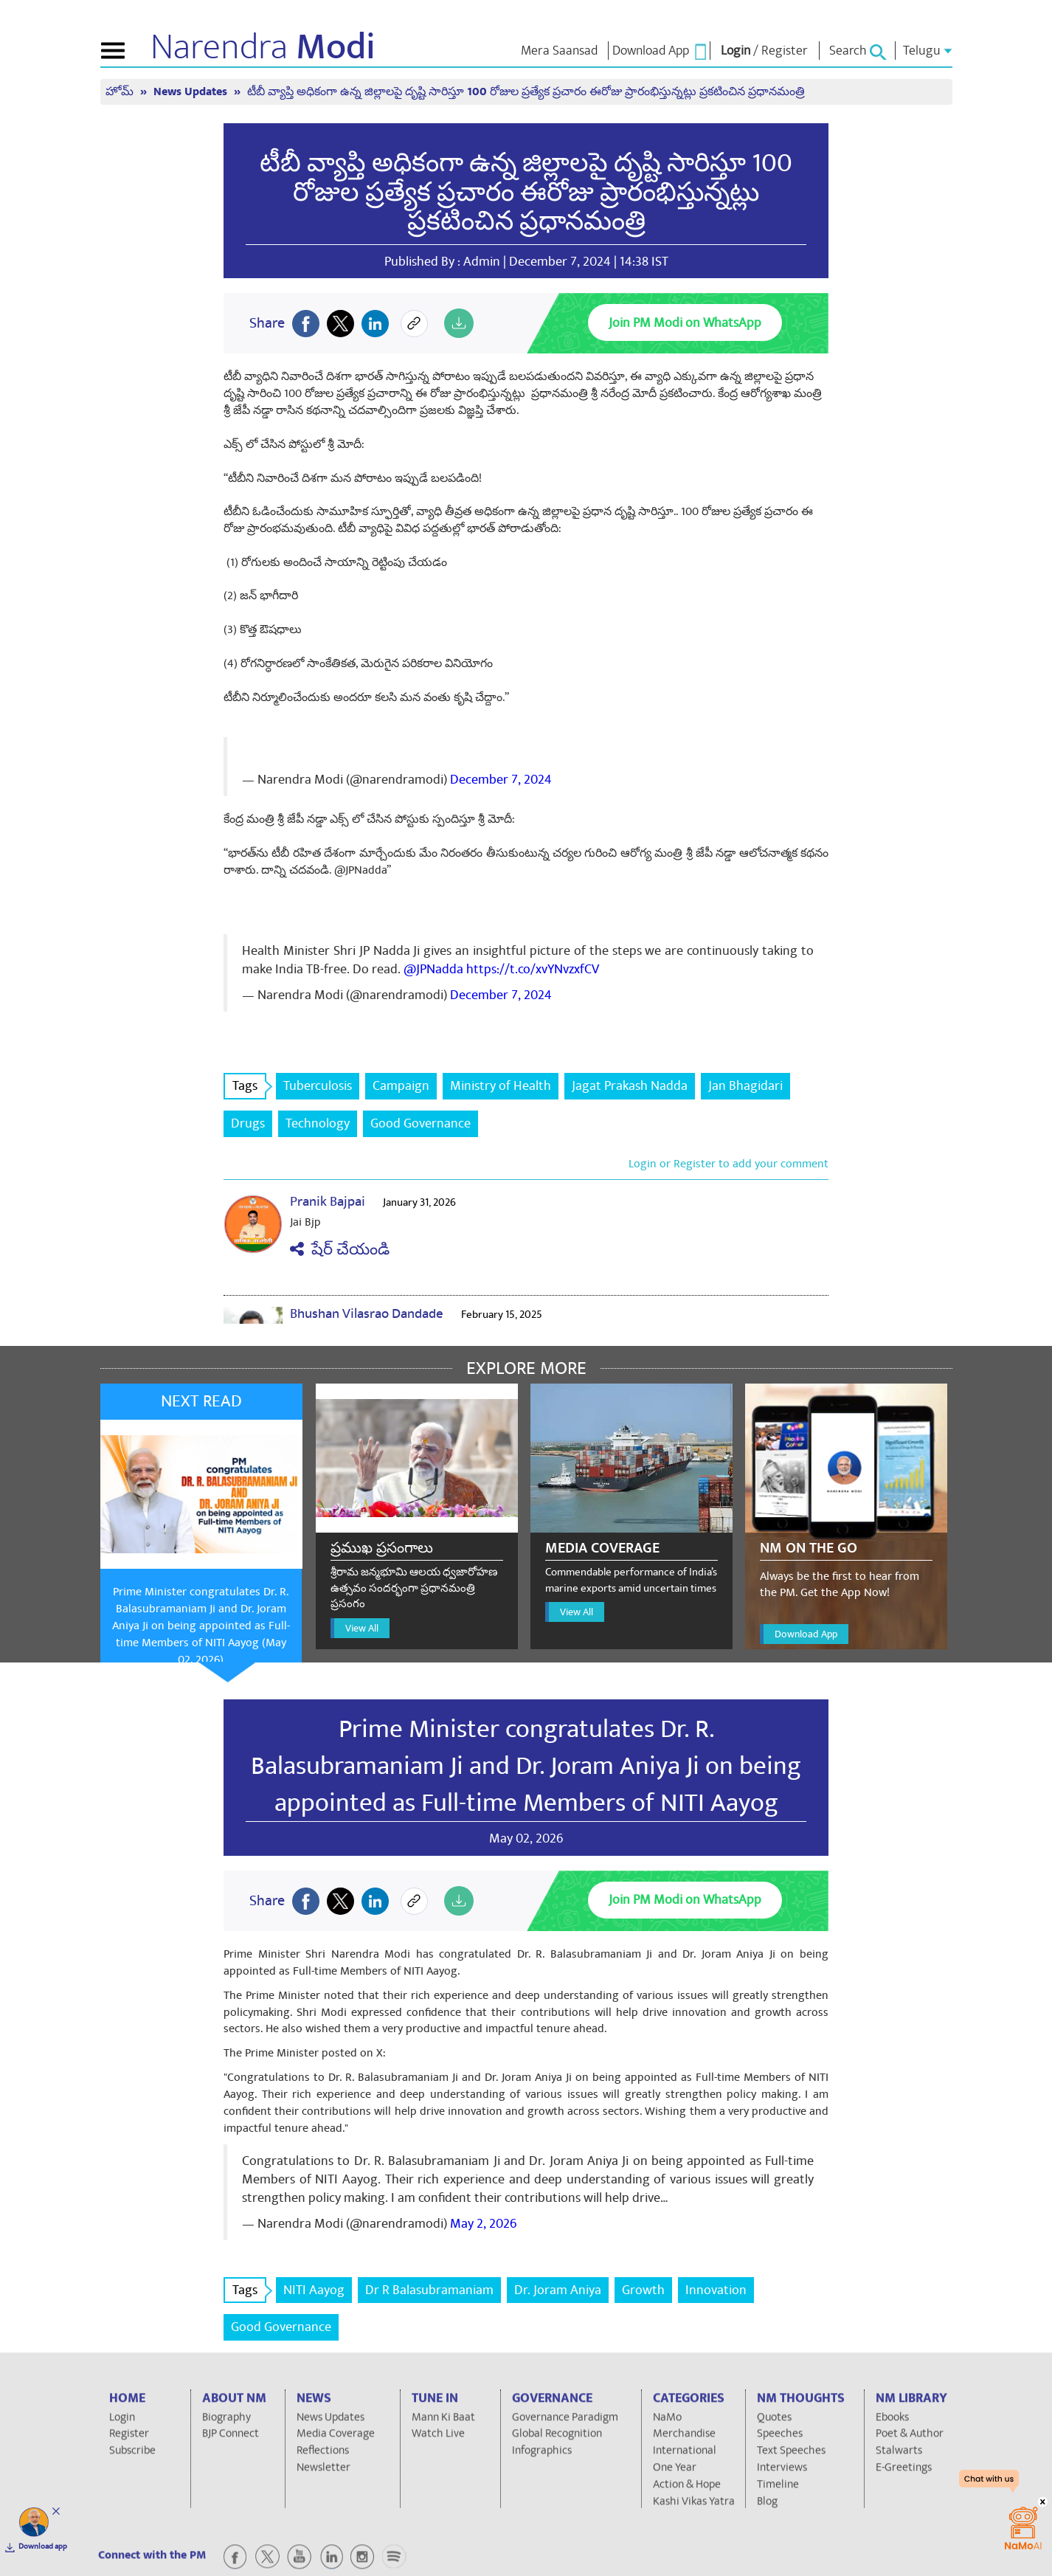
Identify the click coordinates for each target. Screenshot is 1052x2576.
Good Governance (420, 1123)
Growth (643, 2290)
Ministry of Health (500, 1086)
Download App (806, 1634)
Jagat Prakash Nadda (630, 1086)
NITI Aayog (314, 2290)
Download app (42, 2546)
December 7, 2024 (501, 779)
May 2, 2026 (483, 2223)
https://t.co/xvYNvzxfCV (532, 969)
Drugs (248, 1123)
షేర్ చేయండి (340, 1249)
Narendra (263, 47)
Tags (249, 1086)
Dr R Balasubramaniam (429, 2290)
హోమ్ (120, 92)
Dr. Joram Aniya (557, 2290)
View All (361, 1628)
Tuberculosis (317, 1086)
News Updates (191, 92)
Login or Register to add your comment (728, 1163)
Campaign (401, 1086)
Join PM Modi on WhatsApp (685, 323)
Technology (318, 1123)
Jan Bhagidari (745, 1086)
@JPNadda (433, 969)
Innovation (716, 2290)
